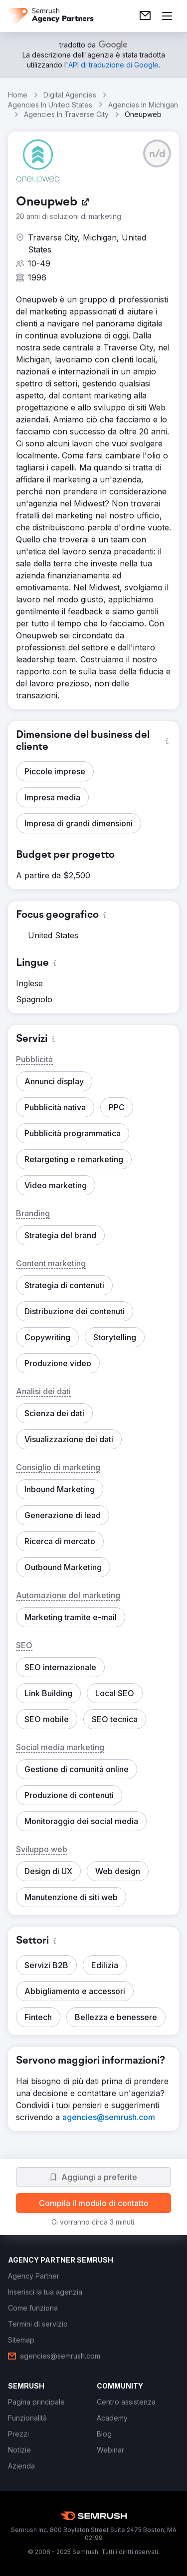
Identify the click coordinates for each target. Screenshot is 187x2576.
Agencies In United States (50, 104)
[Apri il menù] (167, 16)
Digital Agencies (69, 94)
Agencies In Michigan (143, 104)
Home (17, 94)
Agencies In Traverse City (66, 114)
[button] (157, 153)
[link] (145, 15)
